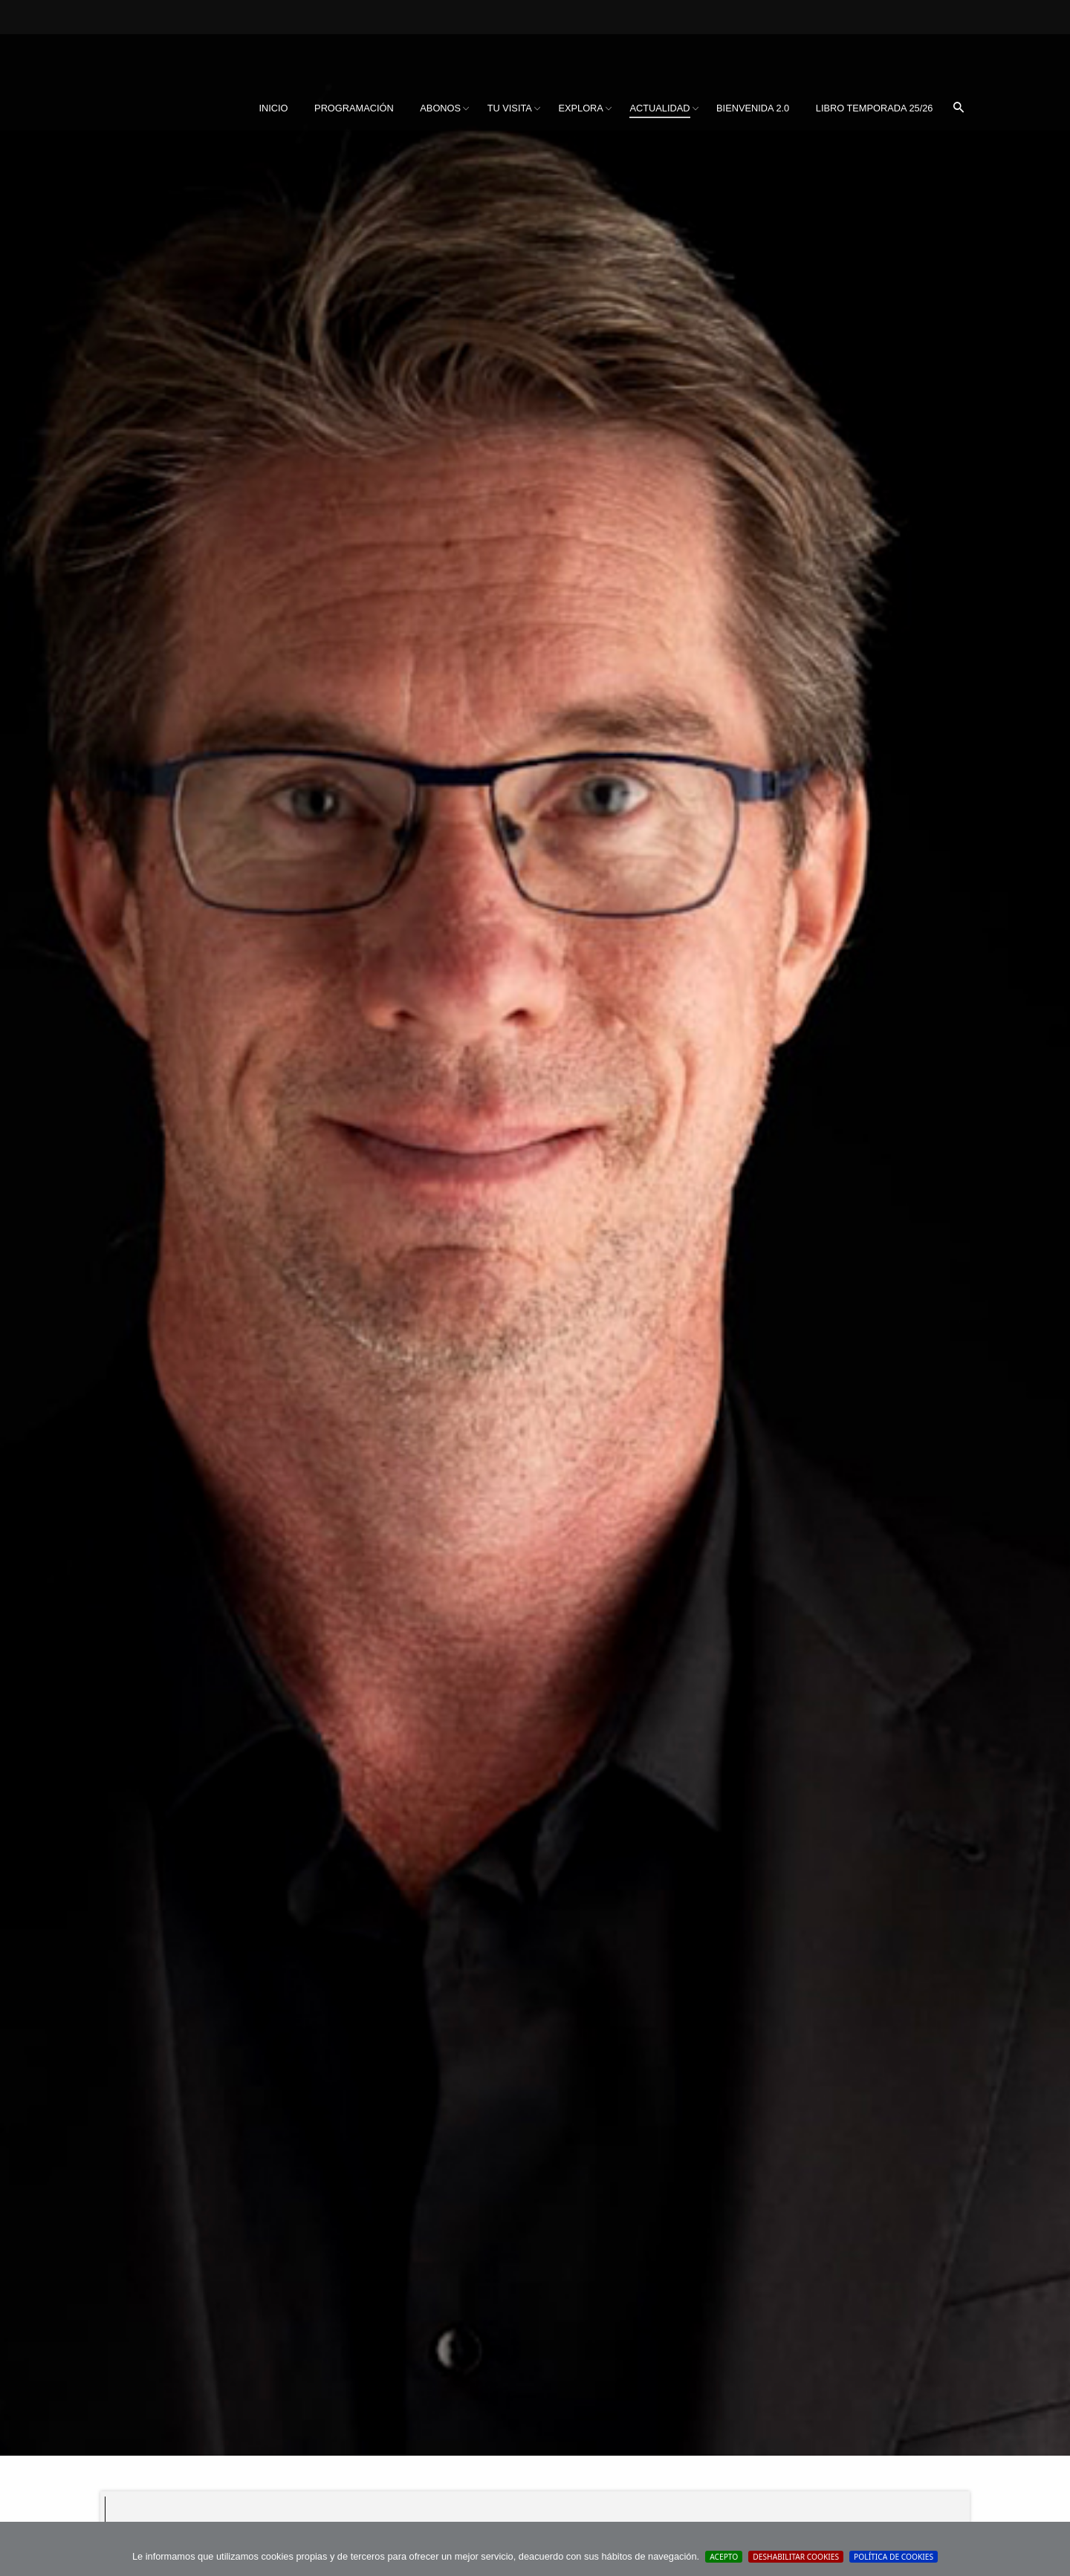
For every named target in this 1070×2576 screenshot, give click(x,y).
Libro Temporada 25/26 (874, 108)
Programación (354, 108)
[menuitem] (273, 108)
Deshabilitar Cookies (796, 2556)
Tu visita (509, 108)
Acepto (724, 2556)
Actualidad (659, 108)
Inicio (273, 108)
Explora (580, 108)
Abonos (440, 108)
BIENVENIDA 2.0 (752, 108)
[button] (958, 108)
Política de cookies (893, 2556)
